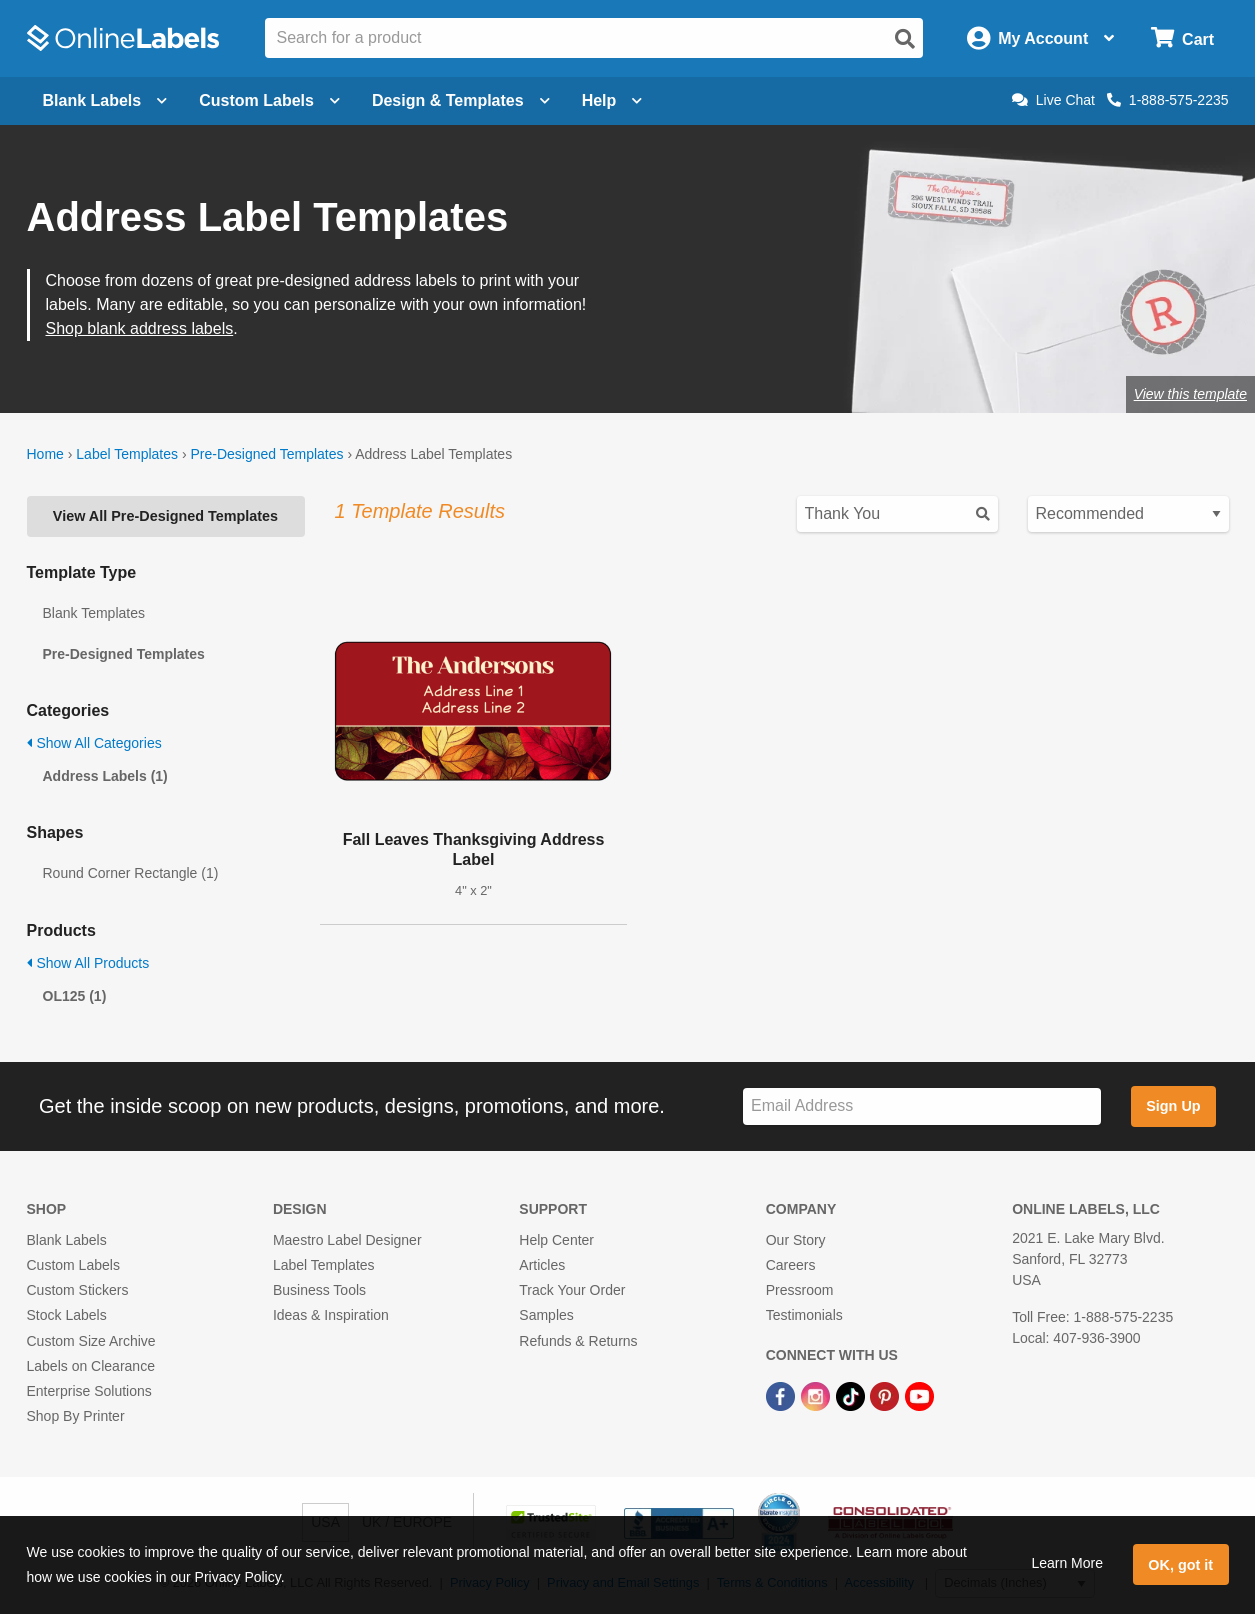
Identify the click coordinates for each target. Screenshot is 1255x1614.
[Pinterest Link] (886, 1395)
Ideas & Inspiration (331, 1315)
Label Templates (127, 454)
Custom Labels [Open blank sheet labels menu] (269, 100)
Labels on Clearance (91, 1366)
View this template (1190, 394)
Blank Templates (94, 613)
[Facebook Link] (782, 1395)
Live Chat (1053, 100)
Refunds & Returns (578, 1341)
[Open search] (905, 39)
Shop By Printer (76, 1416)
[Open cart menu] (1182, 38)
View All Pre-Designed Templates (165, 516)
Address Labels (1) (105, 776)
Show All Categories (94, 743)
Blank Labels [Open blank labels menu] (105, 100)
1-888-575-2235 (1168, 100)
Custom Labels (73, 1265)
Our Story (796, 1240)
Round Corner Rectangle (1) (131, 873)
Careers (791, 1265)
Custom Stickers (78, 1290)
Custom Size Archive (91, 1341)
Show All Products (88, 963)
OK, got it (1180, 1565)
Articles (542, 1265)
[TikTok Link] (852, 1395)
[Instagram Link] (817, 1395)
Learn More (1067, 1563)
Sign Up (1173, 1106)
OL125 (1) (75, 996)
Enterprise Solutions (89, 1391)
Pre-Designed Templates (266, 454)
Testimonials (804, 1315)
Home (45, 454)
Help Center (556, 1240)
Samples (546, 1315)
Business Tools (319, 1290)
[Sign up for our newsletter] (922, 1106)
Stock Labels (67, 1315)
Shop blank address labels (140, 328)
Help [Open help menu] (612, 100)
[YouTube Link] (919, 1395)
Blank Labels (67, 1240)
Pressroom (800, 1290)
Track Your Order (572, 1290)
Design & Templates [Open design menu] (461, 100)
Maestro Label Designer (347, 1240)
